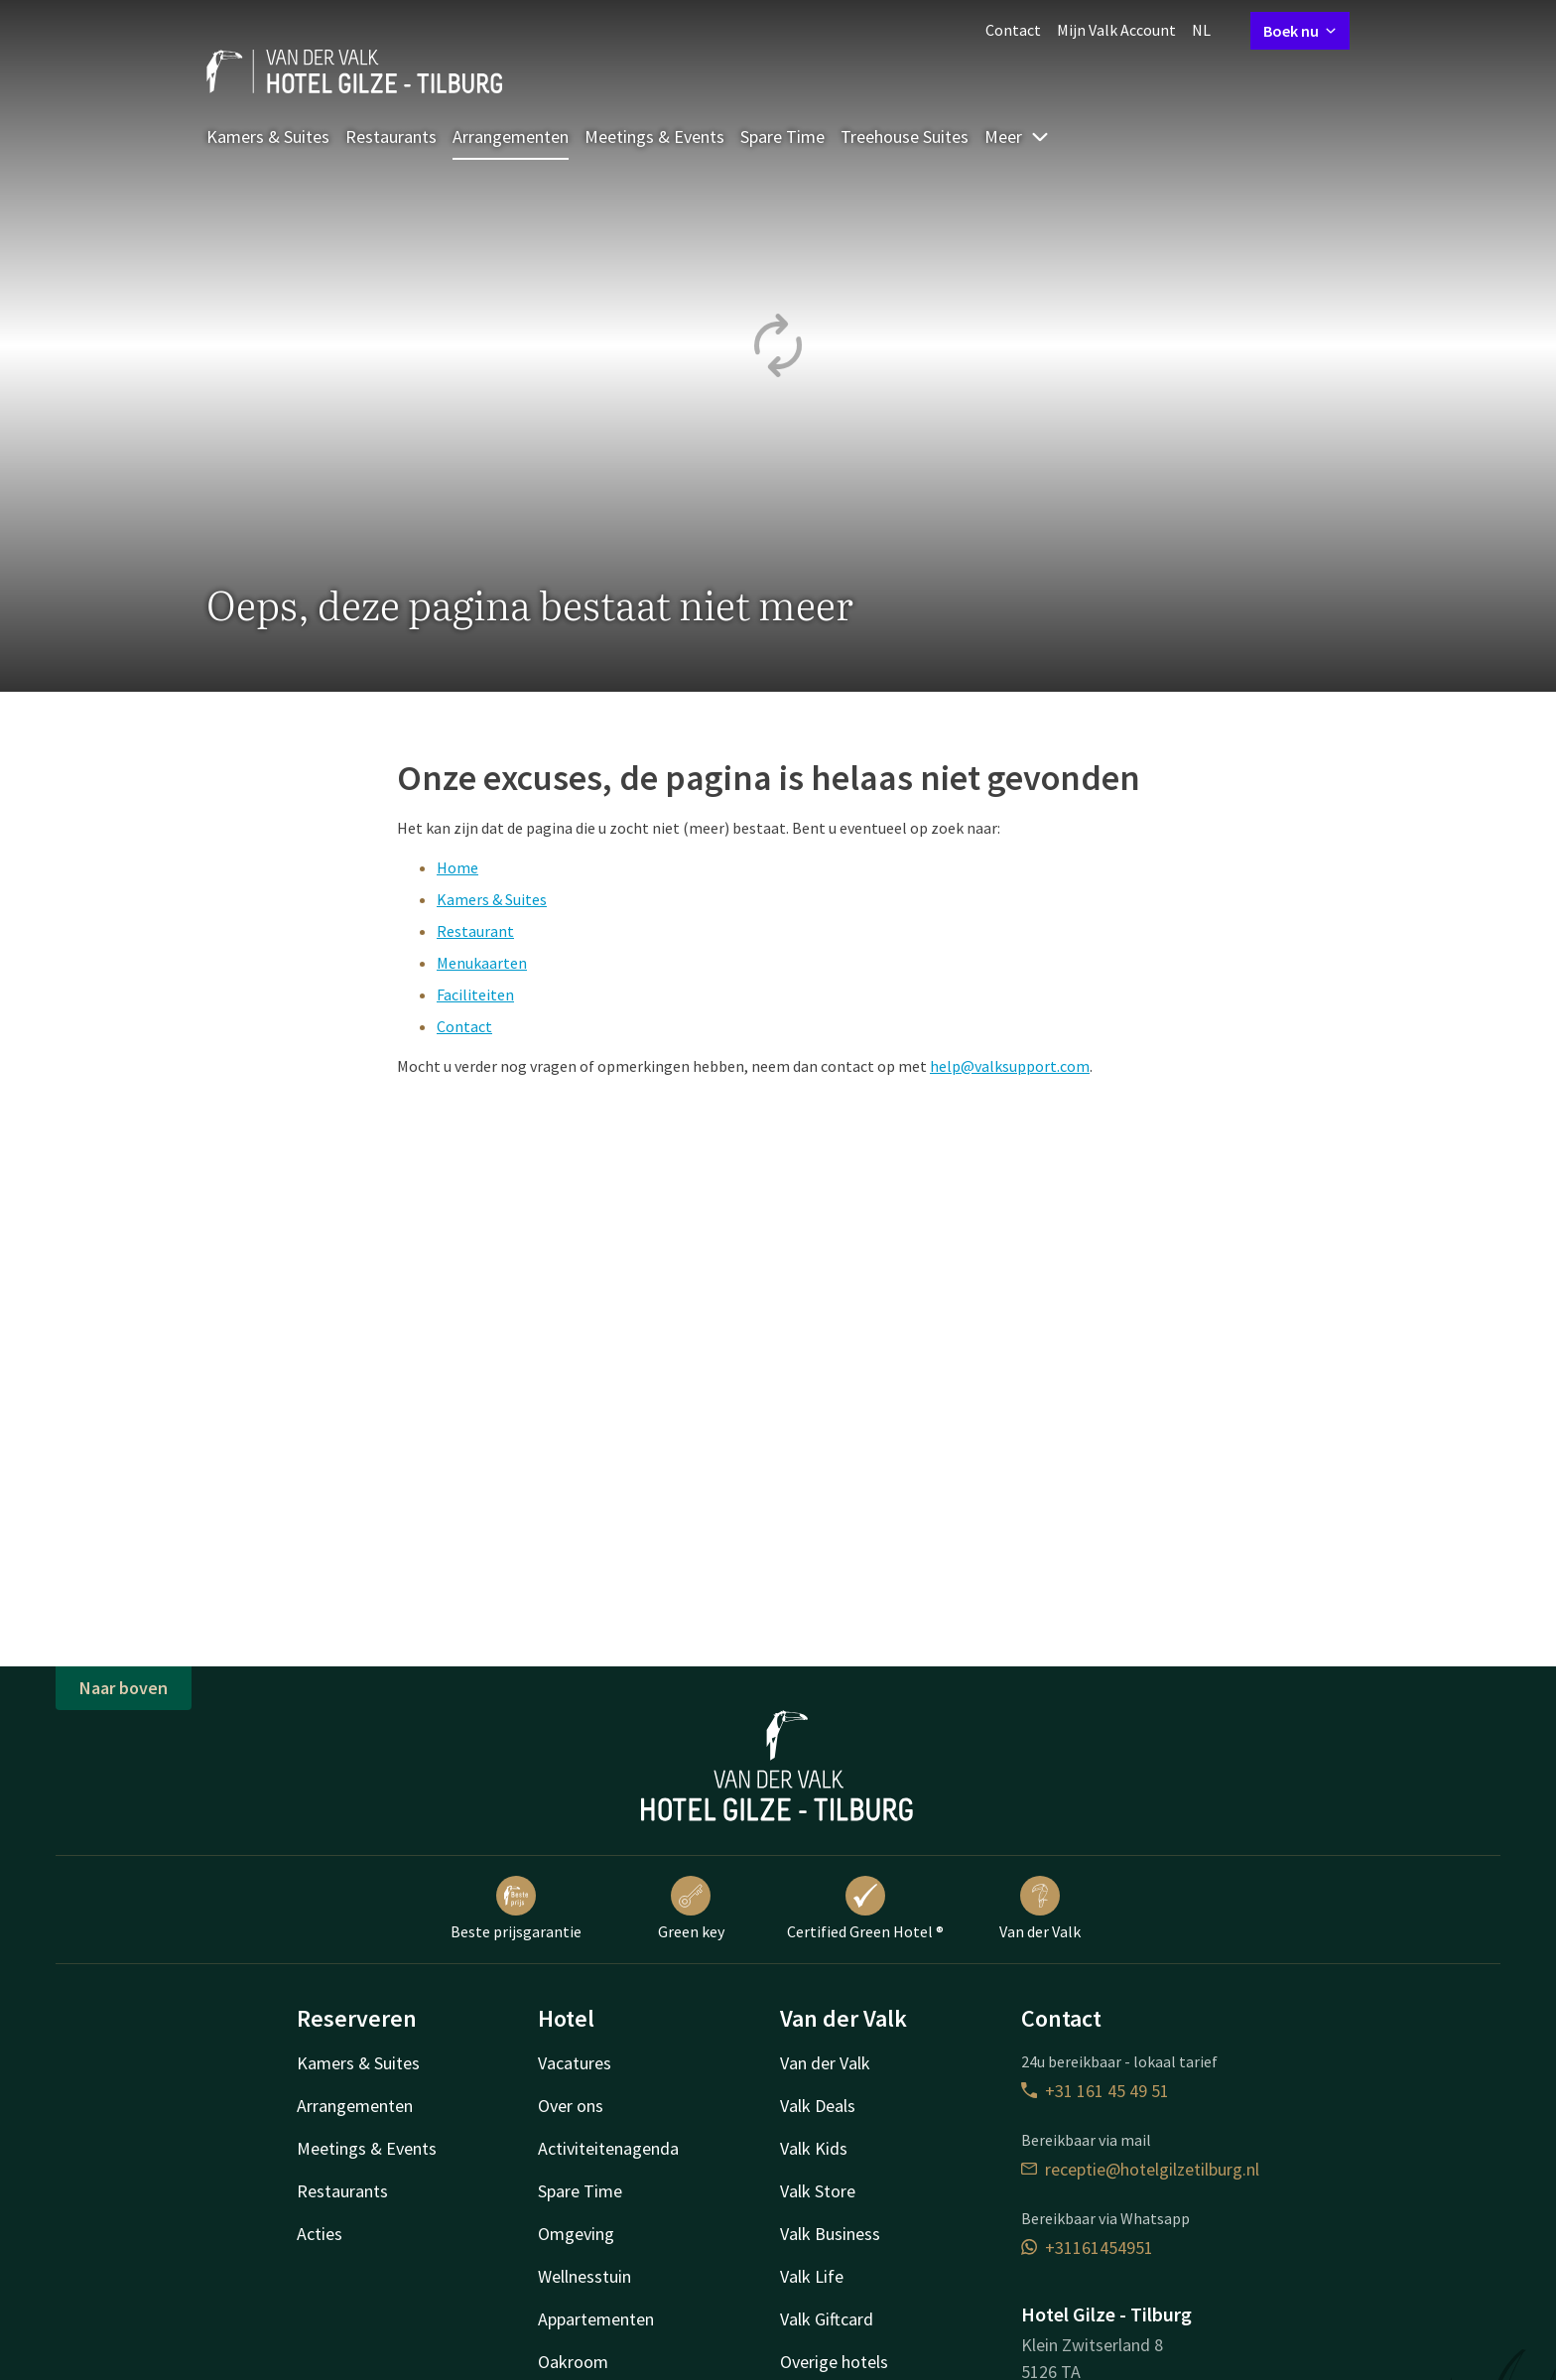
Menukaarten (482, 963)
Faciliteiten (475, 994)
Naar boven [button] (123, 1687)
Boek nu (1300, 31)
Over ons (570, 2105)
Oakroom (573, 2361)
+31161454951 (1087, 2247)
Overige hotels (834, 2361)
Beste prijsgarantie (516, 1908)
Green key (691, 1908)
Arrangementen (511, 136)
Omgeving (576, 2233)
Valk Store (817, 2191)
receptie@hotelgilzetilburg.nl (1140, 2169)
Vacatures (574, 2062)
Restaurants (391, 136)
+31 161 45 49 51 (1095, 2090)
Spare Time (782, 136)
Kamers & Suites (267, 136)
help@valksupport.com (1010, 1066)
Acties (319, 2233)
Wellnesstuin (584, 2276)
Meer (1017, 136)
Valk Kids (813, 2148)
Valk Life (811, 2276)
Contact (1013, 30)
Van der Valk (1040, 1908)
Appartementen (596, 2319)
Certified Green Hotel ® (865, 1908)
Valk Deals (817, 2105)
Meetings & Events (654, 136)
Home (457, 867)
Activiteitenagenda (608, 2148)
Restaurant (475, 931)
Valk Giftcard (826, 2319)
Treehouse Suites (905, 136)
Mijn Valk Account (1116, 30)
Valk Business (830, 2233)
